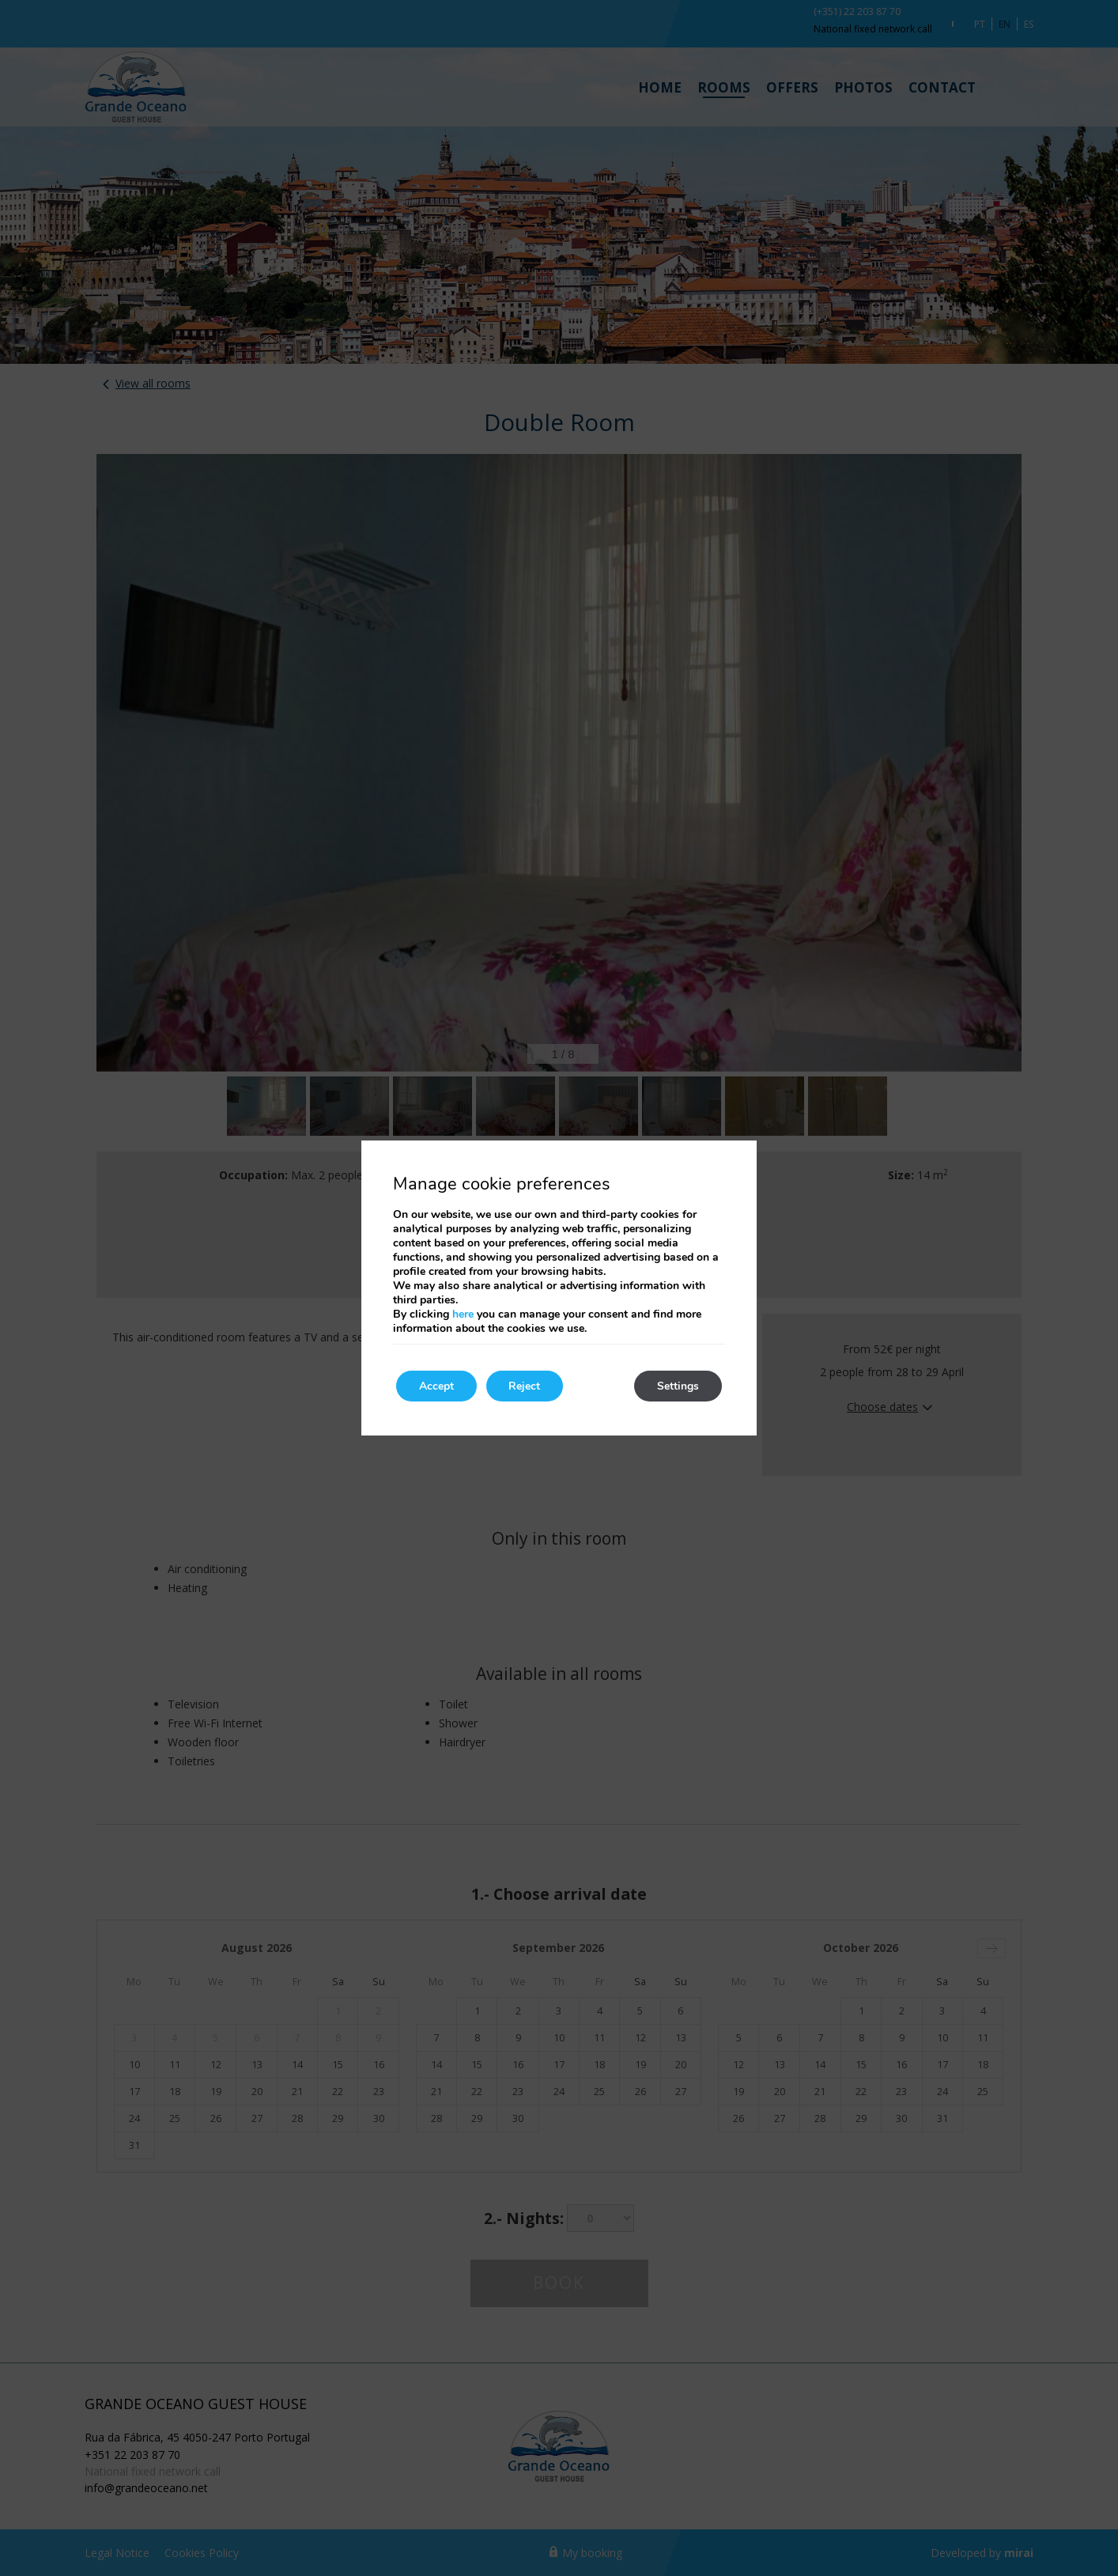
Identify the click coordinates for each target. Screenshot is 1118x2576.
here (463, 1314)
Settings (677, 1386)
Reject (527, 1386)
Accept (437, 1386)
